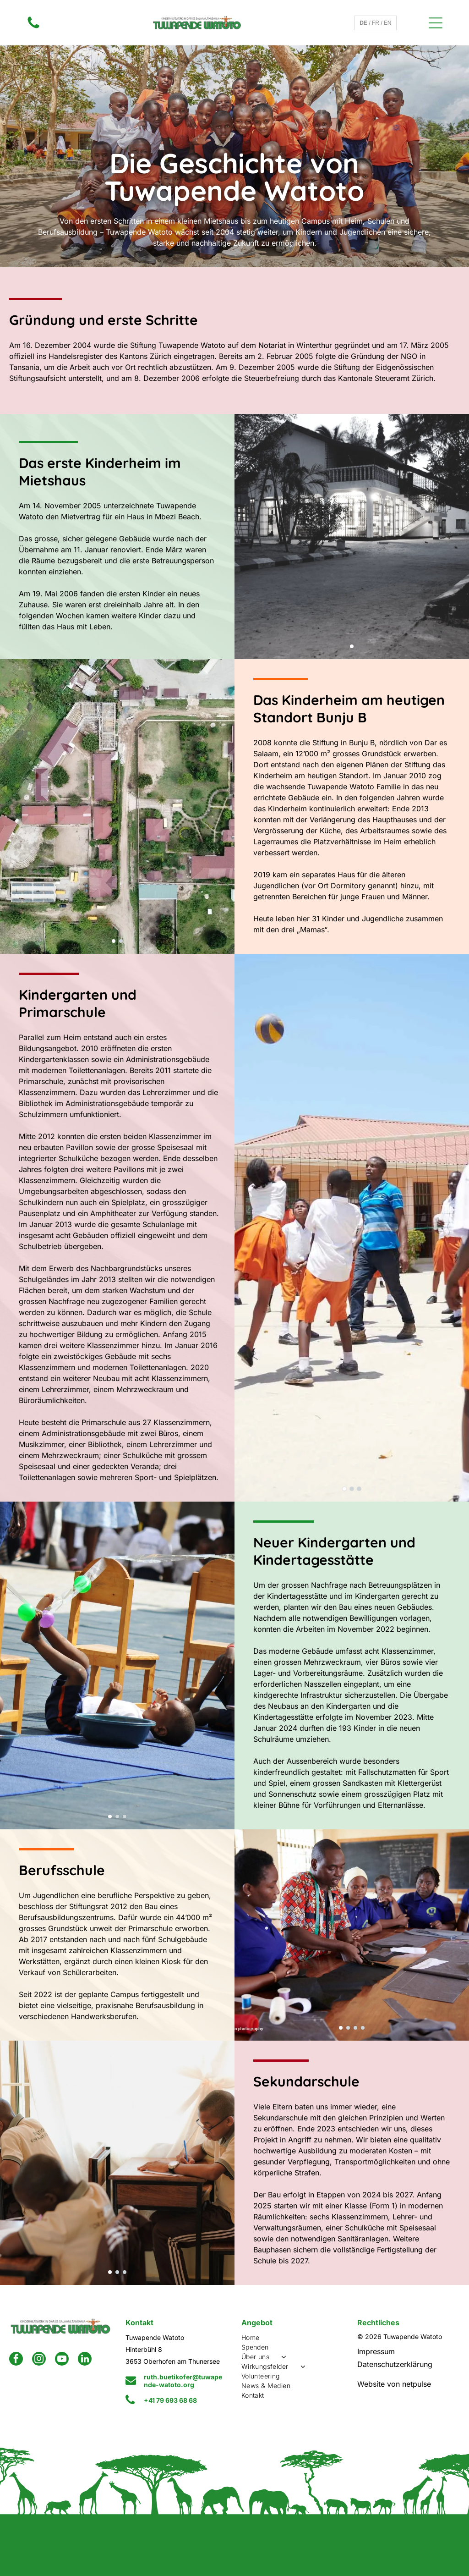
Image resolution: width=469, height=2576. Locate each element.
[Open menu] (435, 23)
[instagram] (39, 2360)
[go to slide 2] (121, 941)
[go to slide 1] (352, 646)
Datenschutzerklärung (394, 2364)
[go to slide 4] (363, 2028)
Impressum (376, 2351)
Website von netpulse (394, 2384)
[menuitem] (292, 2337)
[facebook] (16, 2360)
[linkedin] (85, 2360)
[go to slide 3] (359, 1489)
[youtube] (62, 2360)
